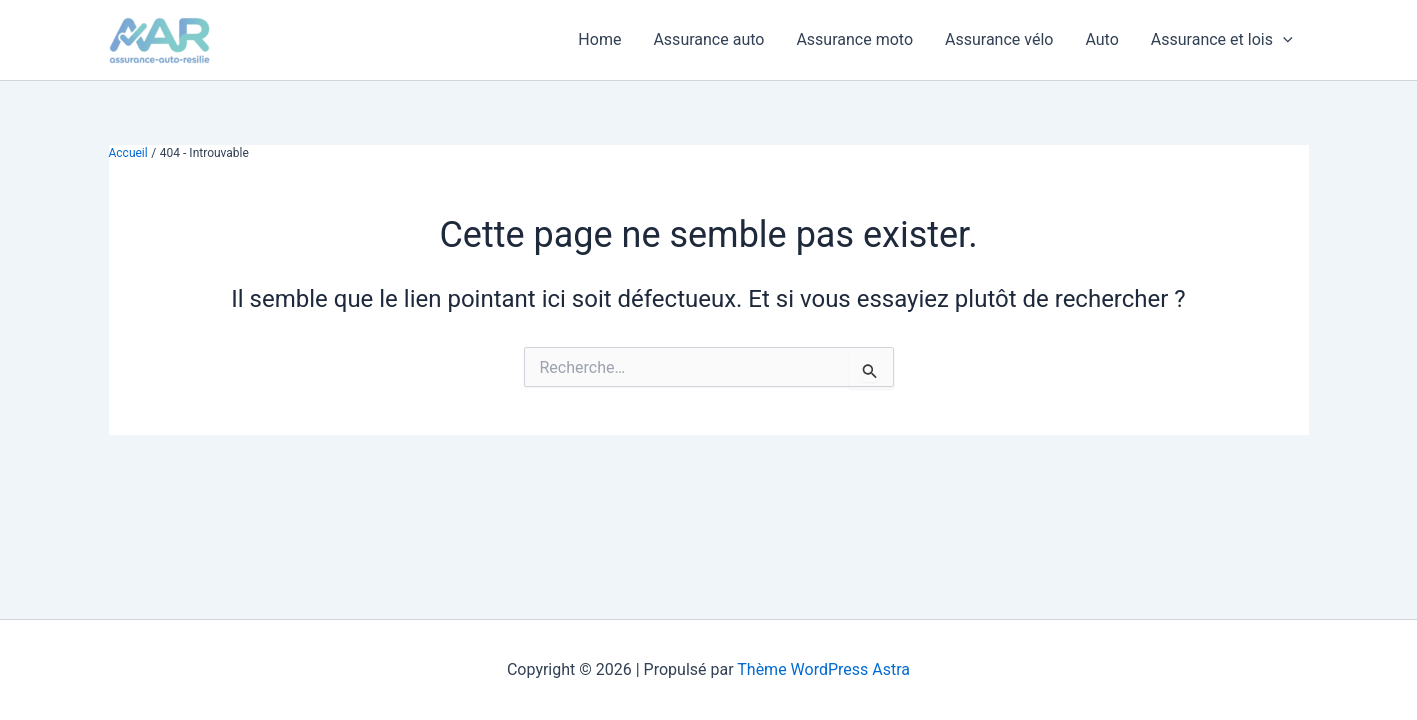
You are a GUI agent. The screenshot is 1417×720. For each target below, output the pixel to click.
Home (599, 39)
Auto (1101, 39)
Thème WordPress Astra (823, 669)
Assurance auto (708, 39)
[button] (1283, 40)
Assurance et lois (1222, 40)
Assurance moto (854, 39)
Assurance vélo (999, 39)
